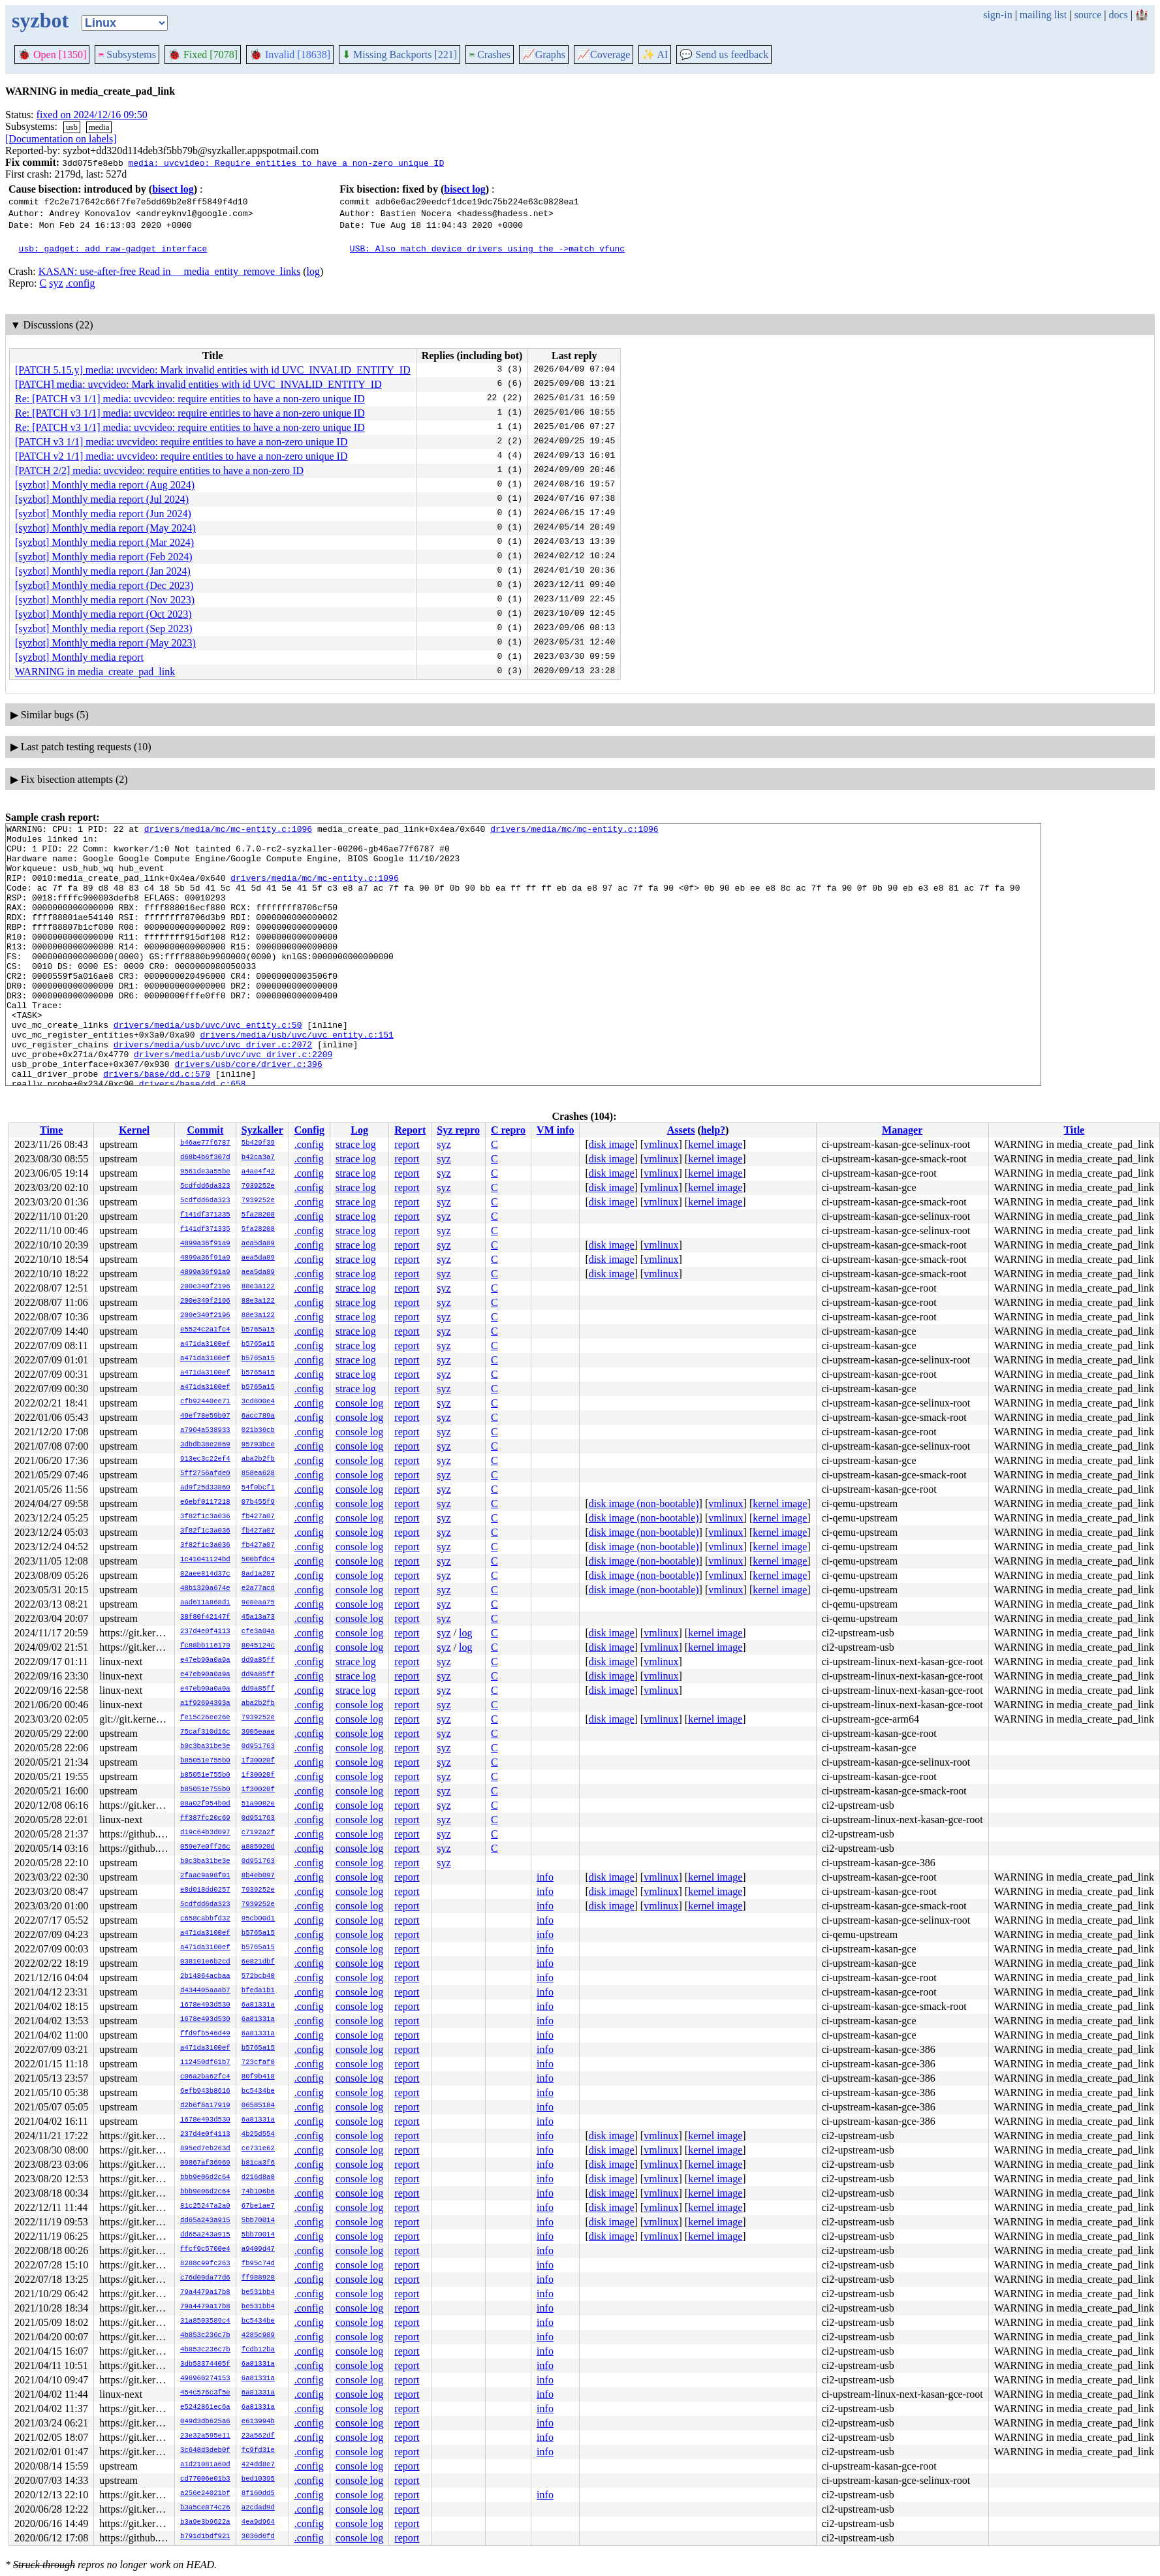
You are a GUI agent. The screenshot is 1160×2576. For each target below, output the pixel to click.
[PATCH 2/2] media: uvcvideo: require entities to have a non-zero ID (159, 470)
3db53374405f (205, 2364)
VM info (555, 1130)
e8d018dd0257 (205, 1890)
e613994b (258, 2421)
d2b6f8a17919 (205, 2105)
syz (56, 283)
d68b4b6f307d (205, 1157)
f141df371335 (205, 1215)
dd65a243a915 (205, 2220)
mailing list (1043, 14)
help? (713, 1130)
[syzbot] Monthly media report (79, 657)
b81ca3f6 (258, 2163)
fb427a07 (258, 1516)
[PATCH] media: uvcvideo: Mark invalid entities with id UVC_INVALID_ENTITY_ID (198, 384)
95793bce (258, 1445)
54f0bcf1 (258, 1488)
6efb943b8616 (205, 2091)
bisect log (173, 189)
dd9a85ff (258, 1660)
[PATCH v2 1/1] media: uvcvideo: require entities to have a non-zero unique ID (181, 456)
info (545, 1877)
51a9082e (258, 1804)
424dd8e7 (258, 2465)
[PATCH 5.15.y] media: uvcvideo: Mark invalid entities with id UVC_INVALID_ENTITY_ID (213, 369)
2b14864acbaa (205, 1976)
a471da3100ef (205, 1344)
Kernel (134, 1130)
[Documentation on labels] (61, 138)
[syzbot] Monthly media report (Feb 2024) (104, 556)
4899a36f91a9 (205, 1243)
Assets (681, 1130)
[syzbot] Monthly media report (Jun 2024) (103, 513)
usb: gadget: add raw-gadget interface (113, 248)
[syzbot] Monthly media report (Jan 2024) (103, 571)
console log (359, 1402)
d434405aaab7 (205, 1991)
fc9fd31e (258, 2450)
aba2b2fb (258, 1459)
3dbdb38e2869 (205, 1445)
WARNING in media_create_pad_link (95, 671)
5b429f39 (258, 1143)
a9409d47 (258, 2249)
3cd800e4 (258, 1402)
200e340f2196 (205, 1287)
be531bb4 (258, 2292)
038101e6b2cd (205, 1962)
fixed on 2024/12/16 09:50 (92, 114)
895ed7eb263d (205, 2149)
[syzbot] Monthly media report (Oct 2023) (103, 614)
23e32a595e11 (205, 2436)
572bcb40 (258, 1976)
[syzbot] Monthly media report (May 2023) (105, 642)
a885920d (258, 1847)
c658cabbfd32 (205, 1919)
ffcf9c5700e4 (205, 2249)
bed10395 (258, 2479)
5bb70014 (258, 2220)
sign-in (997, 14)
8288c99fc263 (205, 2263)
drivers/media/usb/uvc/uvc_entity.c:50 (208, 1066)
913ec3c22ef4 (205, 1459)
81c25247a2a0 (205, 2206)
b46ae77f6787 (205, 1143)
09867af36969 (205, 2163)
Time (51, 1130)
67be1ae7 (258, 2206)
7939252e (258, 1186)
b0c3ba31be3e (205, 1746)
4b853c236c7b (205, 2335)
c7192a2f (258, 1832)
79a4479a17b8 (205, 2292)
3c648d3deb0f (205, 2450)
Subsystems (127, 54)
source (1088, 14)
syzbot (40, 20)
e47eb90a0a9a (205, 1660)
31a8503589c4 (205, 2321)
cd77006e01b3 (205, 2479)
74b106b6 (258, 2192)
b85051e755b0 (205, 1761)
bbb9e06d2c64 (205, 2177)
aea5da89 (258, 1243)
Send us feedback (724, 54)
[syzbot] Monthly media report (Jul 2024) (102, 499)
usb (72, 127)
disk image (612, 1144)
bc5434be (258, 2091)
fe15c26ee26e (205, 1718)
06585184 (258, 2105)
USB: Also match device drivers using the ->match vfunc (487, 248)
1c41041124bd (205, 1560)
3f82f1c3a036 (205, 1516)
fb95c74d (258, 2263)
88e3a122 (258, 1287)
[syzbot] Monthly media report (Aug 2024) (105, 484)
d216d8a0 (258, 2177)
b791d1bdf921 (205, 2536)
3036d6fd (258, 2536)
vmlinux (661, 1144)
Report (410, 1130)
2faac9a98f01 (205, 1876)
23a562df (258, 2436)
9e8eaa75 (258, 1603)
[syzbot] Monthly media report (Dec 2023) (104, 585)
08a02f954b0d (205, 1804)
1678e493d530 (205, 2005)
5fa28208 (258, 1215)
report (406, 1144)
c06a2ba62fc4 (205, 2077)
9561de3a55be (205, 1172)
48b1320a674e (205, 1588)
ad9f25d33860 (205, 1488)
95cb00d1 (258, 1919)
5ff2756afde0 (205, 1473)
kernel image (715, 1144)
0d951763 (258, 1746)
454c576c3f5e (205, 2393)
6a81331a (258, 2005)
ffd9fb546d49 (205, 2034)
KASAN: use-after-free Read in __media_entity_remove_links (169, 271)
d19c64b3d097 (205, 1832)
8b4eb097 (258, 1876)
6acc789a (258, 1416)
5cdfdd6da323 (205, 1186)
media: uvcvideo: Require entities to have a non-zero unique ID (286, 162)
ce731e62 (258, 2149)
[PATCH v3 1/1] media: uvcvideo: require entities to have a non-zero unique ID (181, 441)
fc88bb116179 (205, 1646)
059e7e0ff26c (205, 1847)
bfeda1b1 (258, 1991)
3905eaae (258, 1732)
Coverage (603, 54)
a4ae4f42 (258, 1172)
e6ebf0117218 (205, 1502)
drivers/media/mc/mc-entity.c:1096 (228, 830)
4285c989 (258, 2335)
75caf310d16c (205, 1732)
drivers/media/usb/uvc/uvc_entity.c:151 (296, 1077)
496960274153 (205, 2378)
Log (359, 1130)
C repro (508, 1130)
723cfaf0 (258, 2062)
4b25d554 (258, 2134)
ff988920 (258, 2278)
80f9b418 (258, 2077)
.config (80, 283)
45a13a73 (258, 1617)
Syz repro (458, 1130)
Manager (902, 1130)
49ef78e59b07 (205, 1416)
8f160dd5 (258, 2493)
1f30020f (258, 1761)
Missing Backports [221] (399, 54)
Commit (205, 1130)
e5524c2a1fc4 (205, 1330)
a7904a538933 (205, 1430)
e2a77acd (258, 1588)
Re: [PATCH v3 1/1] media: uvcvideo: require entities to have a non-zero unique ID (190, 398)
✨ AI (655, 54)
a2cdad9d (258, 2508)
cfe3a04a (258, 1631)
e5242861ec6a (205, 2407)
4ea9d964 (258, 2522)
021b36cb (258, 1430)
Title (1073, 1130)
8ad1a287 (258, 1574)
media (99, 127)
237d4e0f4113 (205, 1631)
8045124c (258, 1646)
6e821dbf (258, 1962)
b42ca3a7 (258, 1157)
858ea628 (258, 1473)
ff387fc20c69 (205, 1818)
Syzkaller (262, 1130)
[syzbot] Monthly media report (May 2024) (105, 527)
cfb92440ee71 (205, 1402)
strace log (356, 1144)
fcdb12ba (258, 2350)
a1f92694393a (205, 1703)
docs (1117, 14)
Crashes (489, 54)
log (312, 271)
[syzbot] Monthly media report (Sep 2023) (104, 628)
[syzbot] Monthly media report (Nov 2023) (105, 599)
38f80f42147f (205, 1617)
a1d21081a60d (205, 2465)
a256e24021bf (205, 2493)
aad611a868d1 (205, 1603)
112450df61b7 (205, 2062)
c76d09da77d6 (205, 2278)
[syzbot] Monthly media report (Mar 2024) (104, 542)
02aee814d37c (205, 1574)
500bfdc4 (258, 1560)
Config (309, 1130)
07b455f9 (258, 1502)
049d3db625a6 (205, 2421)
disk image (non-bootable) (644, 1503)
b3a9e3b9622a (205, 2522)
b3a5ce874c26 (205, 2508)
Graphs (543, 54)
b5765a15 (258, 1330)
